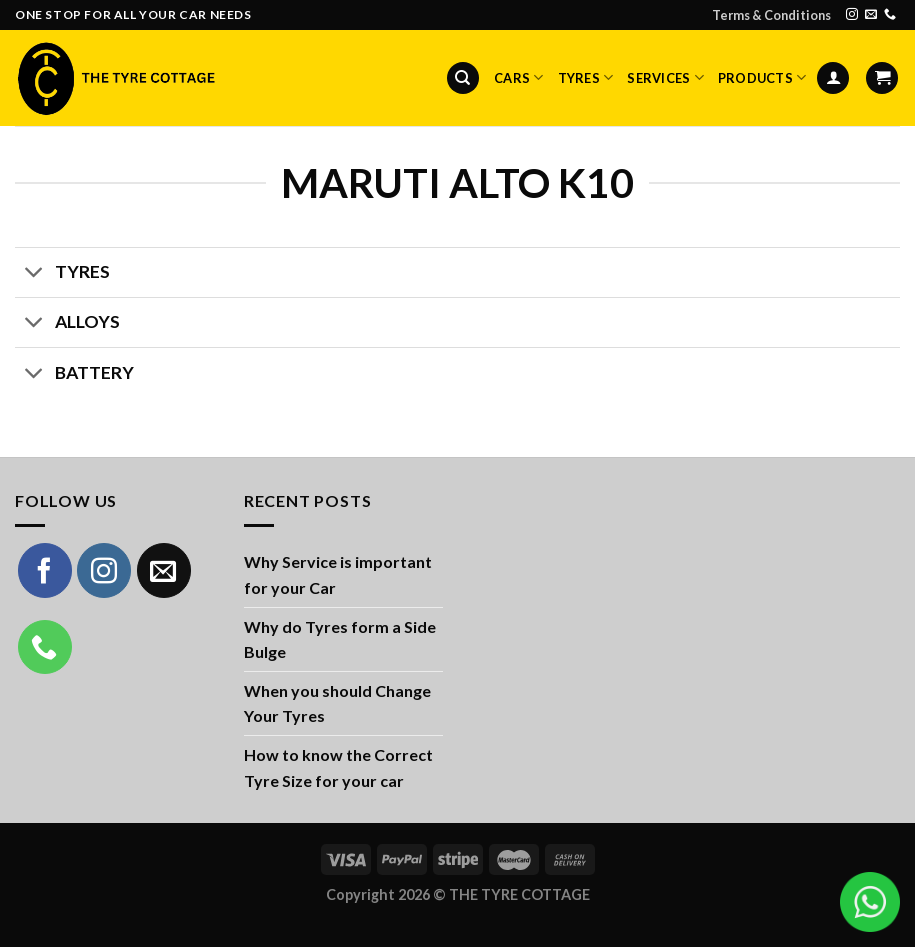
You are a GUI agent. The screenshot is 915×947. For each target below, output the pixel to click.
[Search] (463, 78)
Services (665, 77)
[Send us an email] (871, 15)
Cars (518, 77)
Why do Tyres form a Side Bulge (340, 639)
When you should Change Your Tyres (337, 703)
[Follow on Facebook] (45, 570)
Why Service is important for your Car (338, 574)
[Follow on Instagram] (852, 15)
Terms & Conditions (771, 15)
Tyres (586, 77)
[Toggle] (34, 274)
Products (762, 77)
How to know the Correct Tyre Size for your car (338, 767)
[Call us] (890, 15)
